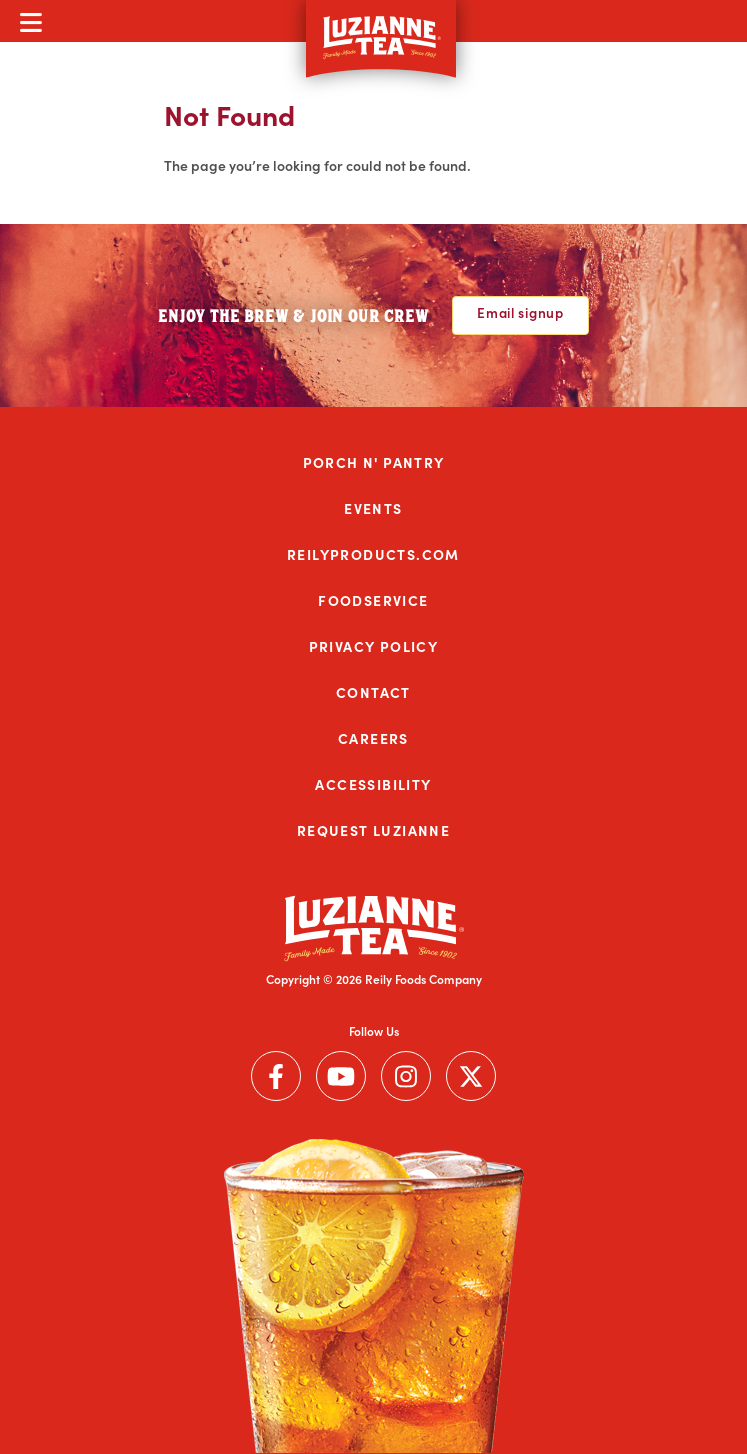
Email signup (520, 312)
